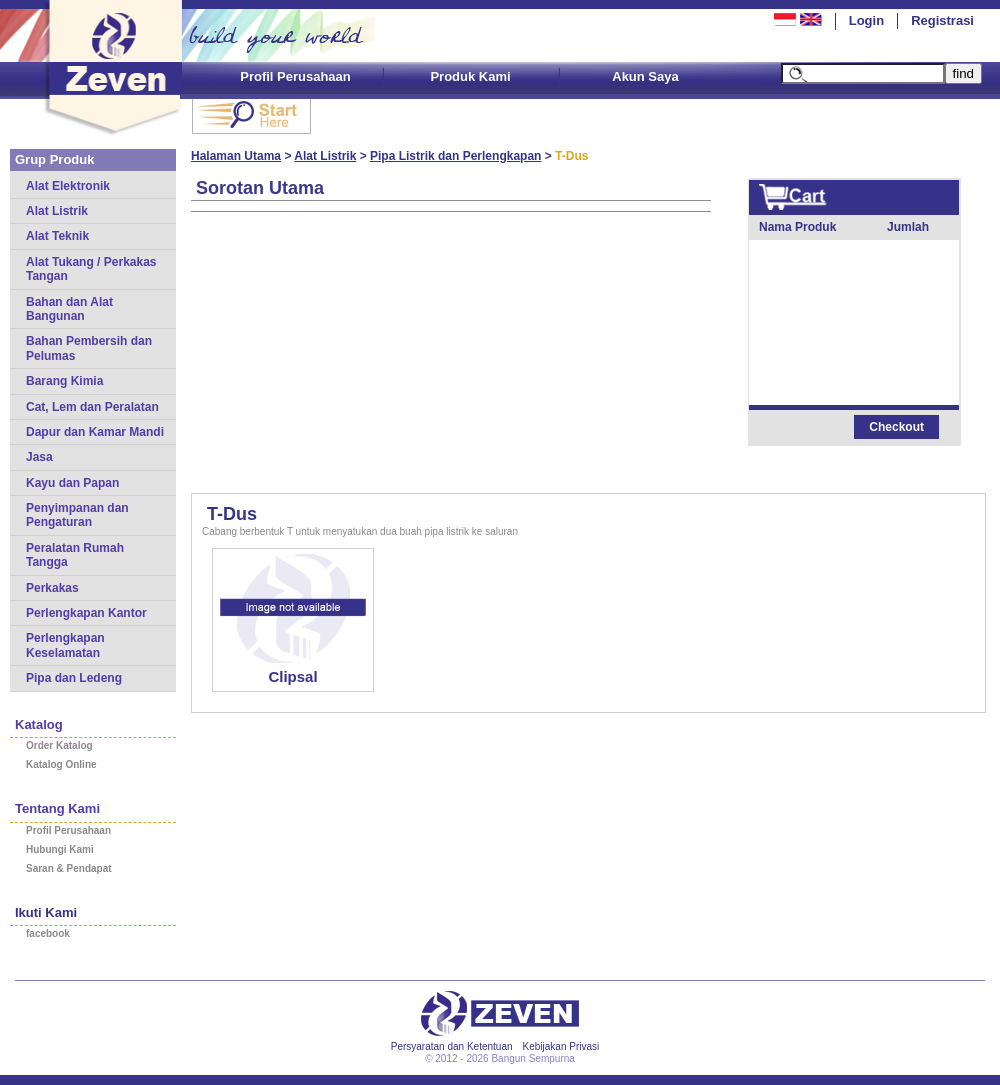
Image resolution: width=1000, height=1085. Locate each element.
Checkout (896, 427)
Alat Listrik (57, 211)
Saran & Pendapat (69, 868)
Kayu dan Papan (72, 483)
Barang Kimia (64, 381)
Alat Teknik (57, 236)
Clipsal (292, 676)
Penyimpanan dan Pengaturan (77, 515)
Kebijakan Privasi (561, 1046)
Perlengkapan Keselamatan (65, 645)
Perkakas (52, 588)
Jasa (39, 457)
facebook (48, 933)
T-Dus (232, 514)
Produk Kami (470, 76)
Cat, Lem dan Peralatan (92, 407)
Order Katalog (59, 745)
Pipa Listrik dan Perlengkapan (455, 156)
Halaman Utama (236, 156)
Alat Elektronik (68, 186)
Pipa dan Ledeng (74, 678)
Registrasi (942, 20)
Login (866, 20)
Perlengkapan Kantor (86, 613)
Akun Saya (645, 76)
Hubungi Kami (60, 849)
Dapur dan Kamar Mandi (95, 432)
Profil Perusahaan (295, 76)
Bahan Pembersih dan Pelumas (89, 348)
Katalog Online (61, 764)
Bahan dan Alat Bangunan (69, 309)
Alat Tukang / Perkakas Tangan (91, 269)
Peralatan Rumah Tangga (75, 555)
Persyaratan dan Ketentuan (452, 1046)
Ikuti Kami (46, 912)
